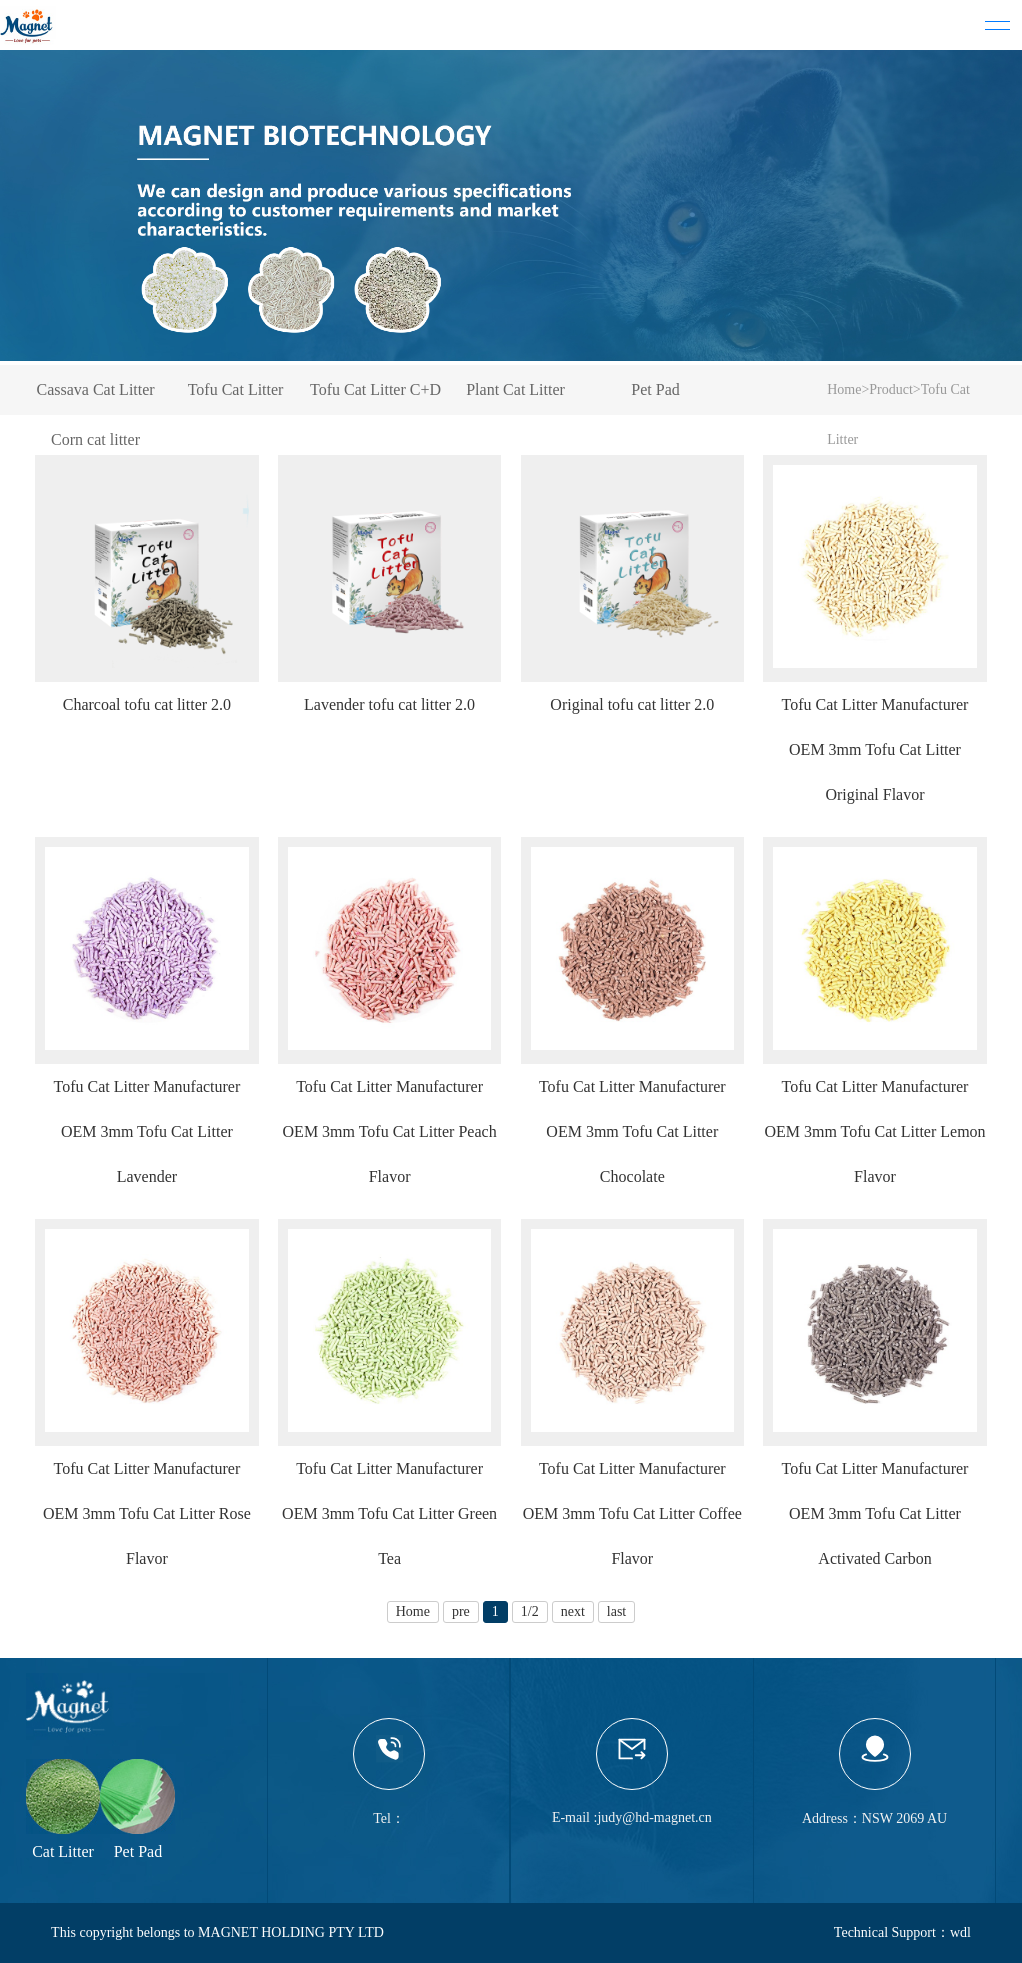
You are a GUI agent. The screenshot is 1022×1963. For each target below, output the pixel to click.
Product (891, 389)
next (573, 1611)
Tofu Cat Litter (236, 389)
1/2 (530, 1611)
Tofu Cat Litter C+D (375, 389)
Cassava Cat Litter (95, 389)
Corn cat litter (95, 439)
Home (844, 389)
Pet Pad (655, 389)
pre (461, 1611)
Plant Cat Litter (515, 389)
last (616, 1611)
